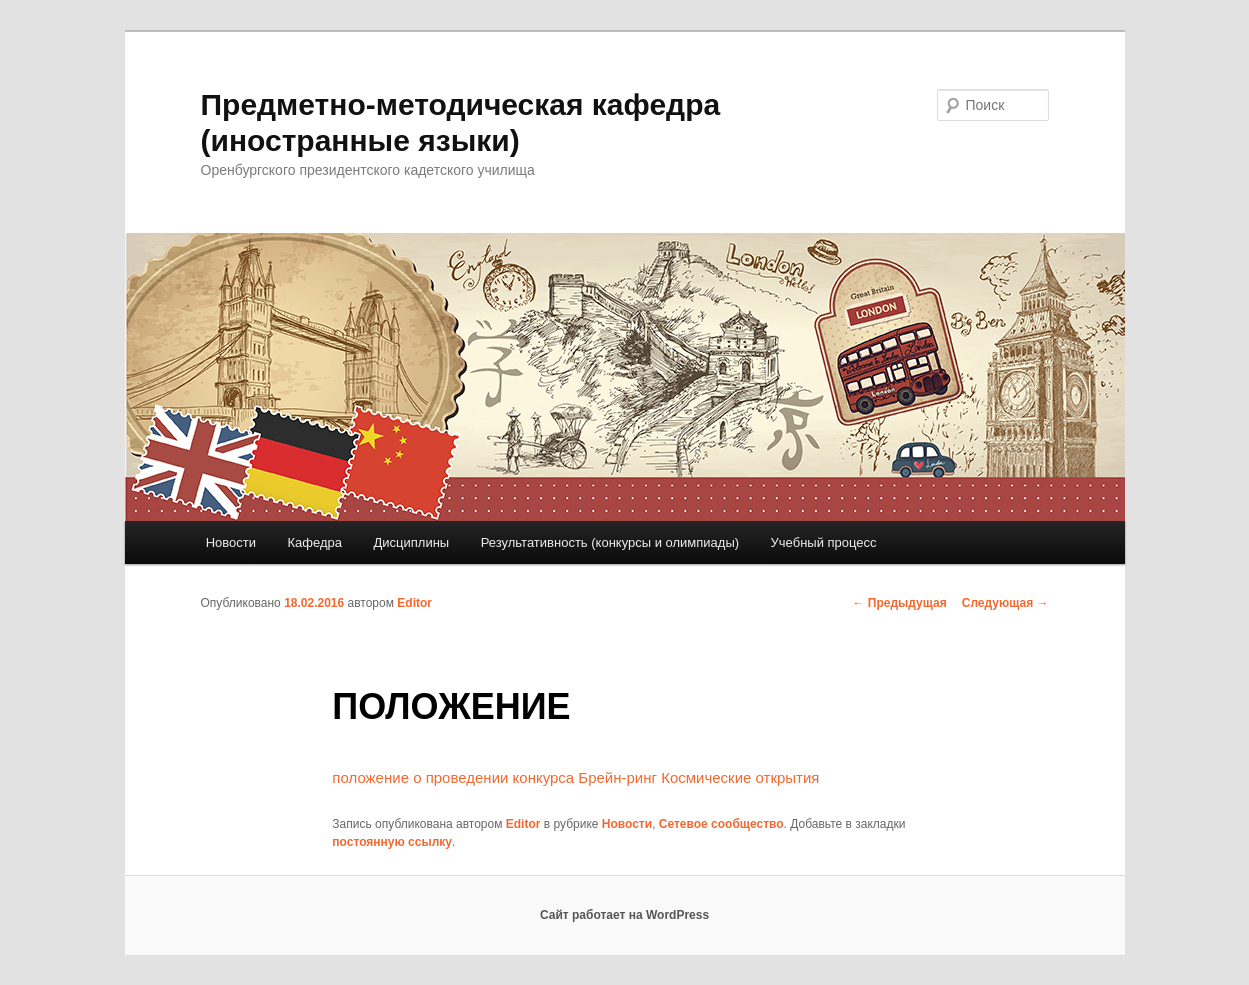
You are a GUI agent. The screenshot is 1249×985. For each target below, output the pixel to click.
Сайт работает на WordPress (624, 915)
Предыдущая (900, 603)
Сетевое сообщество (721, 824)
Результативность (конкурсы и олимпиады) (610, 542)
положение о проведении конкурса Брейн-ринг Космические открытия (575, 777)
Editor (414, 603)
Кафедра (315, 542)
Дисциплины (412, 542)
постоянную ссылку (392, 842)
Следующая (1005, 603)
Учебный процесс (824, 542)
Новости (231, 542)
